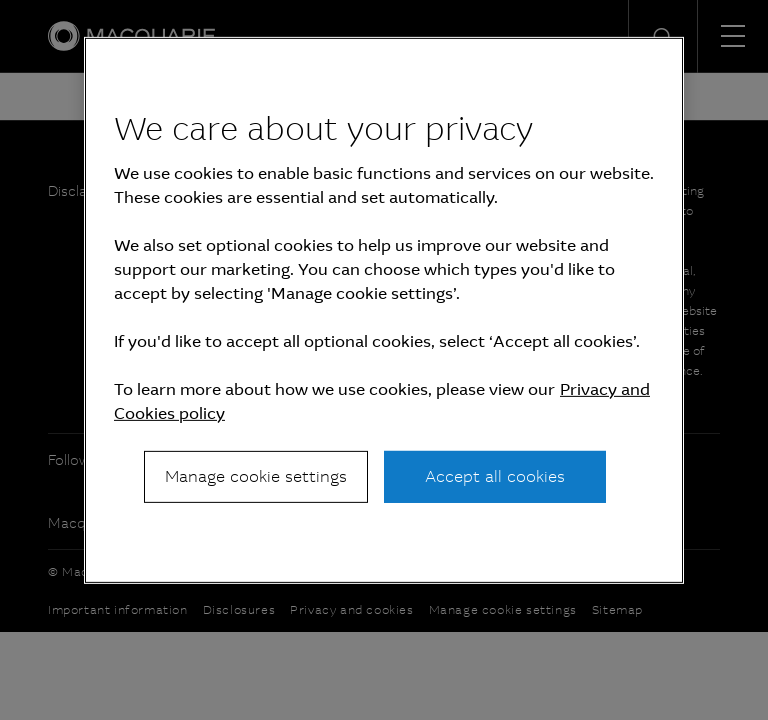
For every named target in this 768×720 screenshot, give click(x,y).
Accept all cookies (495, 476)
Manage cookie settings (256, 476)
